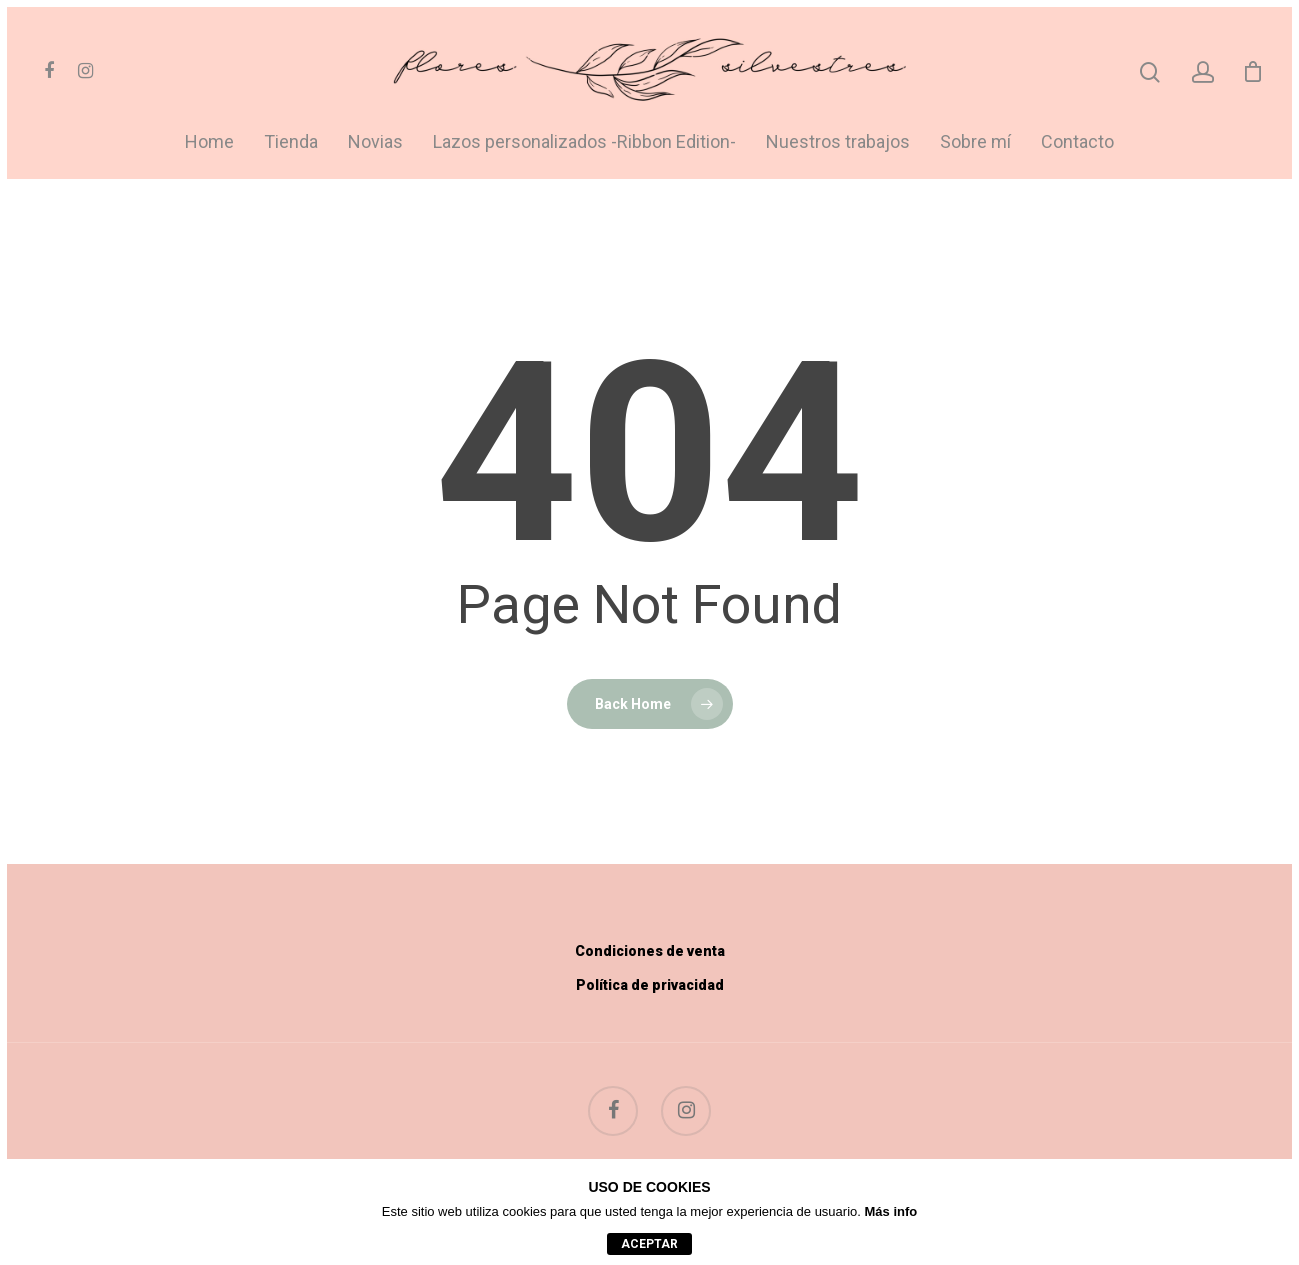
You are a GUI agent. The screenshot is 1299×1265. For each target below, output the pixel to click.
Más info (891, 1211)
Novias (375, 142)
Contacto (1077, 142)
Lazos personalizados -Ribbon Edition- (584, 142)
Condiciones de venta (650, 951)
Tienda (291, 142)
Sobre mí (975, 142)
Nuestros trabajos (838, 142)
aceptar (649, 1244)
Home (209, 142)
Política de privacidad (650, 985)
